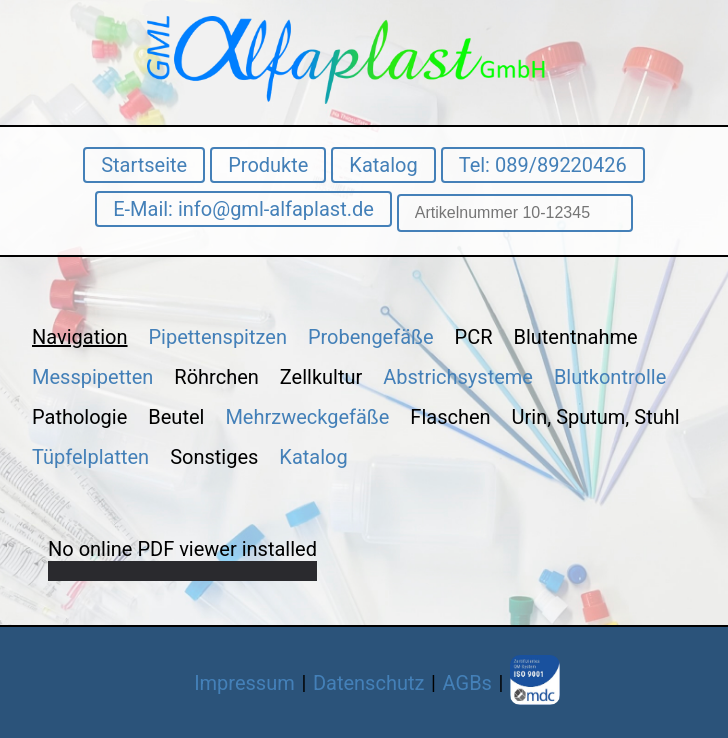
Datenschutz (369, 683)
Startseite (144, 165)
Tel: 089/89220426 (543, 165)
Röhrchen (216, 377)
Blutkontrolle (610, 377)
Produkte (268, 165)
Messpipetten (92, 377)
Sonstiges (214, 457)
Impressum (244, 683)
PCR (474, 337)
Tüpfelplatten (90, 457)
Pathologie (79, 417)
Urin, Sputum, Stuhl (596, 417)
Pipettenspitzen (218, 337)
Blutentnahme (575, 337)
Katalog (383, 165)
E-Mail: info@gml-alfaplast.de (243, 209)
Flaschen (450, 417)
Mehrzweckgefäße (307, 417)
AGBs (467, 683)
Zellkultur (321, 377)
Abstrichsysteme (458, 377)
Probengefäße (371, 337)
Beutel (176, 417)
